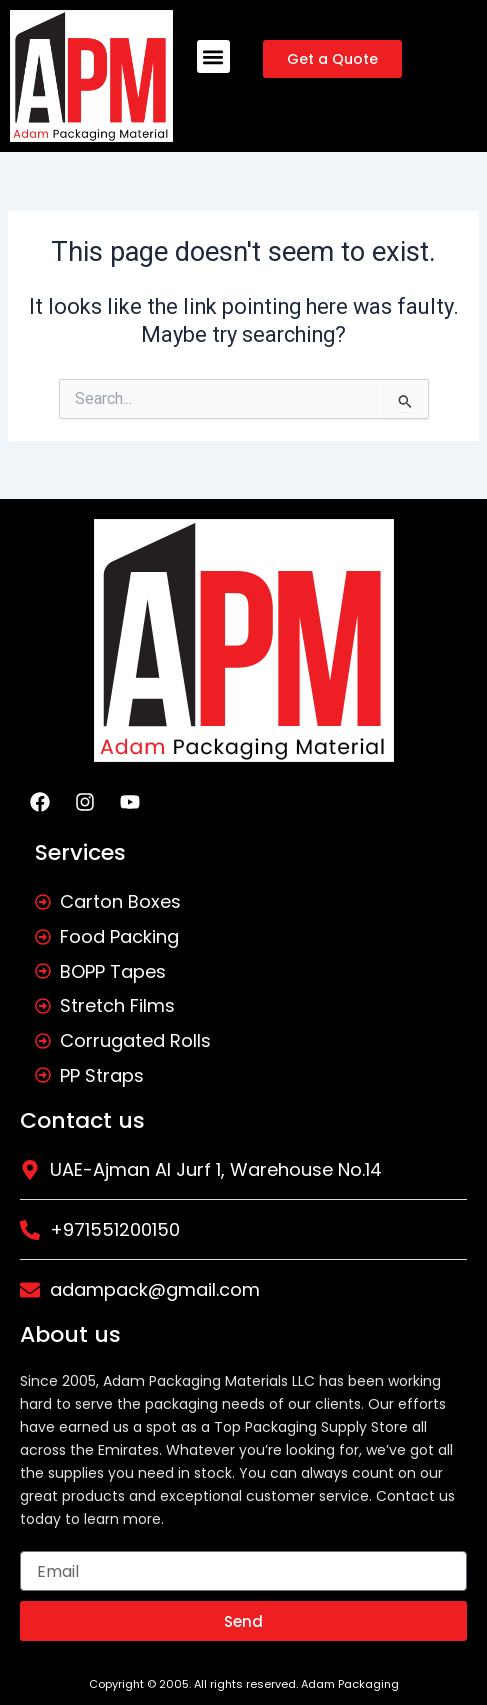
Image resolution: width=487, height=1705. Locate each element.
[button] (213, 56)
